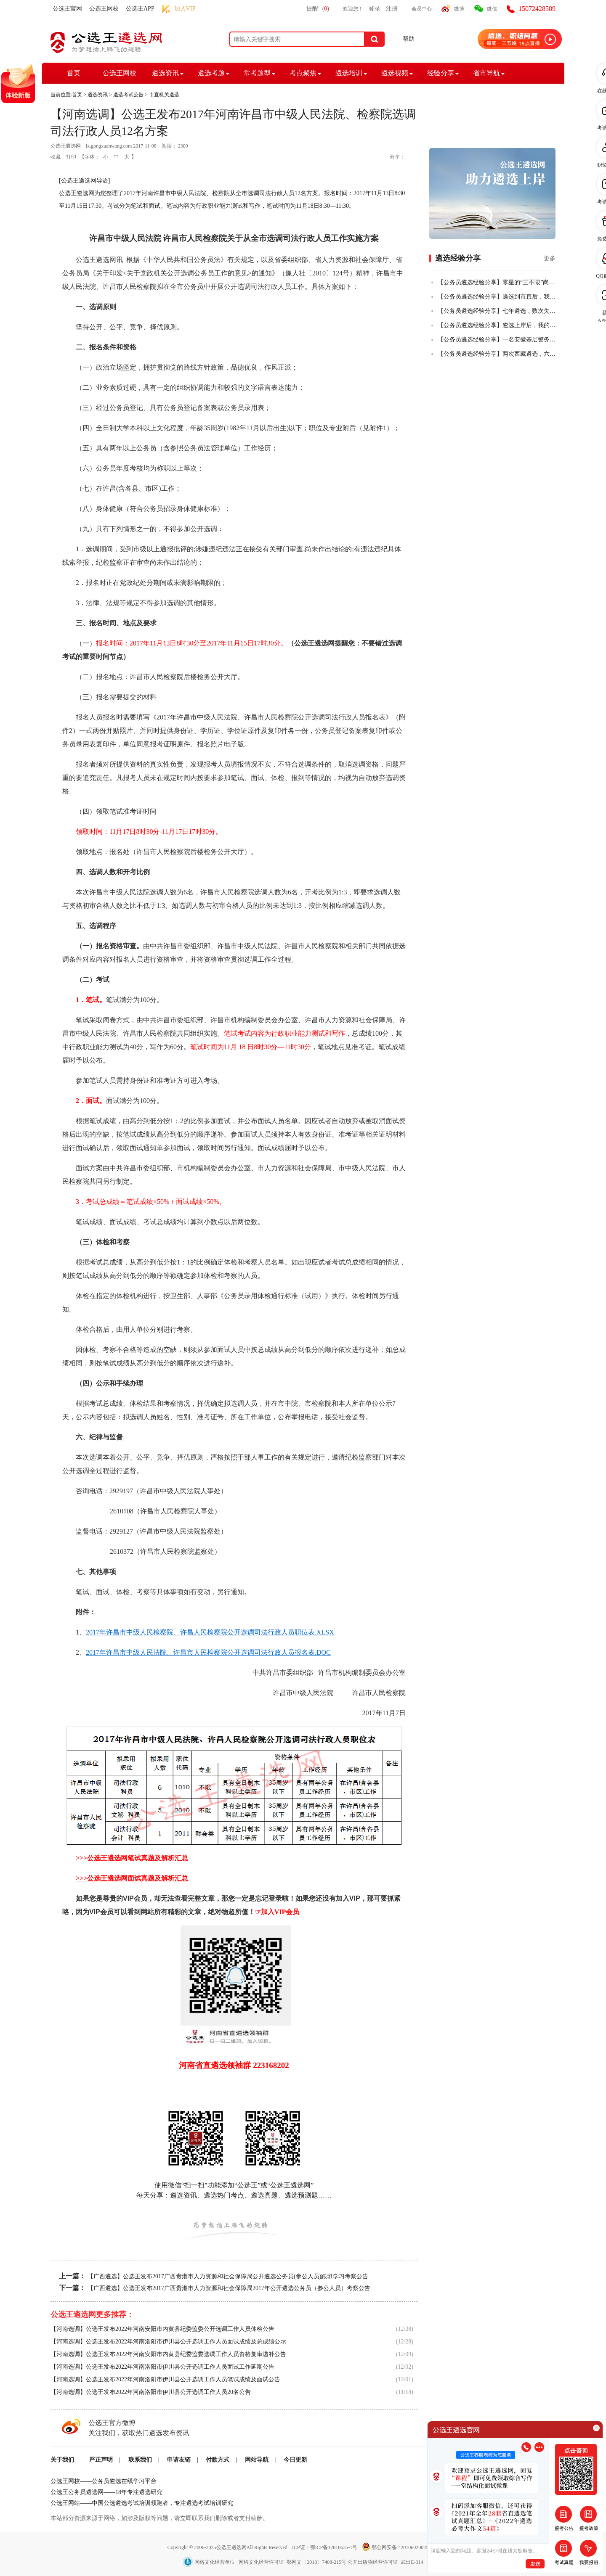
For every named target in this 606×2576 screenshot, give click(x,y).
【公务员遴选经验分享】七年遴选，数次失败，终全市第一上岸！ (497, 311)
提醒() (317, 8)
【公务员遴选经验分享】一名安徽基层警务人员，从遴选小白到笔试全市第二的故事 (497, 339)
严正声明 (101, 2460)
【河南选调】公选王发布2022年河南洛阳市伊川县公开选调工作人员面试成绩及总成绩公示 (168, 2341)
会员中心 (422, 9)
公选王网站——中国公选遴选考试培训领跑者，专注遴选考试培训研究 (141, 2503)
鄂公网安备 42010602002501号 (400, 2547)
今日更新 (295, 2460)
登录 (374, 8)
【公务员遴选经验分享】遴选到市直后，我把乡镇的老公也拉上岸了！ (497, 297)
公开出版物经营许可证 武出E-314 (385, 2562)
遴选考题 (211, 73)
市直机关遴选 (164, 95)
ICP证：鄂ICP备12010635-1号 (325, 2547)
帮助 (409, 39)
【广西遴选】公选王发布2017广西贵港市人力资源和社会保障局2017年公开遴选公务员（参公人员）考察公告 (229, 2288)
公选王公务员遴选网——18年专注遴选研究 (106, 2492)
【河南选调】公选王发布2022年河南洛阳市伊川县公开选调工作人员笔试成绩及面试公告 (165, 2379)
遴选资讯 (165, 73)
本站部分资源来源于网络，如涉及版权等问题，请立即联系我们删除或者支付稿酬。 (159, 2518)
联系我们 (140, 2460)
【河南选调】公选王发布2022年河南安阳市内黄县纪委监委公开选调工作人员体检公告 (162, 2329)
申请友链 (179, 2460)
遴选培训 (348, 73)
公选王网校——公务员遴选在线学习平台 (103, 2481)
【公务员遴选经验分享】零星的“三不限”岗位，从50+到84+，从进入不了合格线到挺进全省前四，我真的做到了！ (497, 282)
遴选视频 (394, 73)
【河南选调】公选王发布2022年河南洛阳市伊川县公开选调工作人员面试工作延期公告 (162, 2367)
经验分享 (440, 73)
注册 (392, 8)
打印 (71, 157)
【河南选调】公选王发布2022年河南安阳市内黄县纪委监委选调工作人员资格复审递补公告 (168, 2354)
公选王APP (140, 8)
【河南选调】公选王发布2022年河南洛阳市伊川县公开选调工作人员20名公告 (150, 2392)
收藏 (55, 157)
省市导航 (486, 73)
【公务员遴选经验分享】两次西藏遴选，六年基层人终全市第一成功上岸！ (497, 354)
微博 (459, 9)
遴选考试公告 (128, 95)
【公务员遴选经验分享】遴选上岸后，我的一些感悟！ (497, 325)
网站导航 (256, 2460)
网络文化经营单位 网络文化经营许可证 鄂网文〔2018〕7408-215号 (265, 2562)
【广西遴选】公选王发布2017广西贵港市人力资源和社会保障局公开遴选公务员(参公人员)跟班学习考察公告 (228, 2276)
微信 (492, 9)
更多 (550, 258)
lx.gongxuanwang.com (109, 146)
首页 (73, 73)
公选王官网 (67, 8)
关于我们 (62, 2460)
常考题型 (257, 73)
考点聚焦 (303, 73)
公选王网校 (104, 8)
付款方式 (217, 2460)
